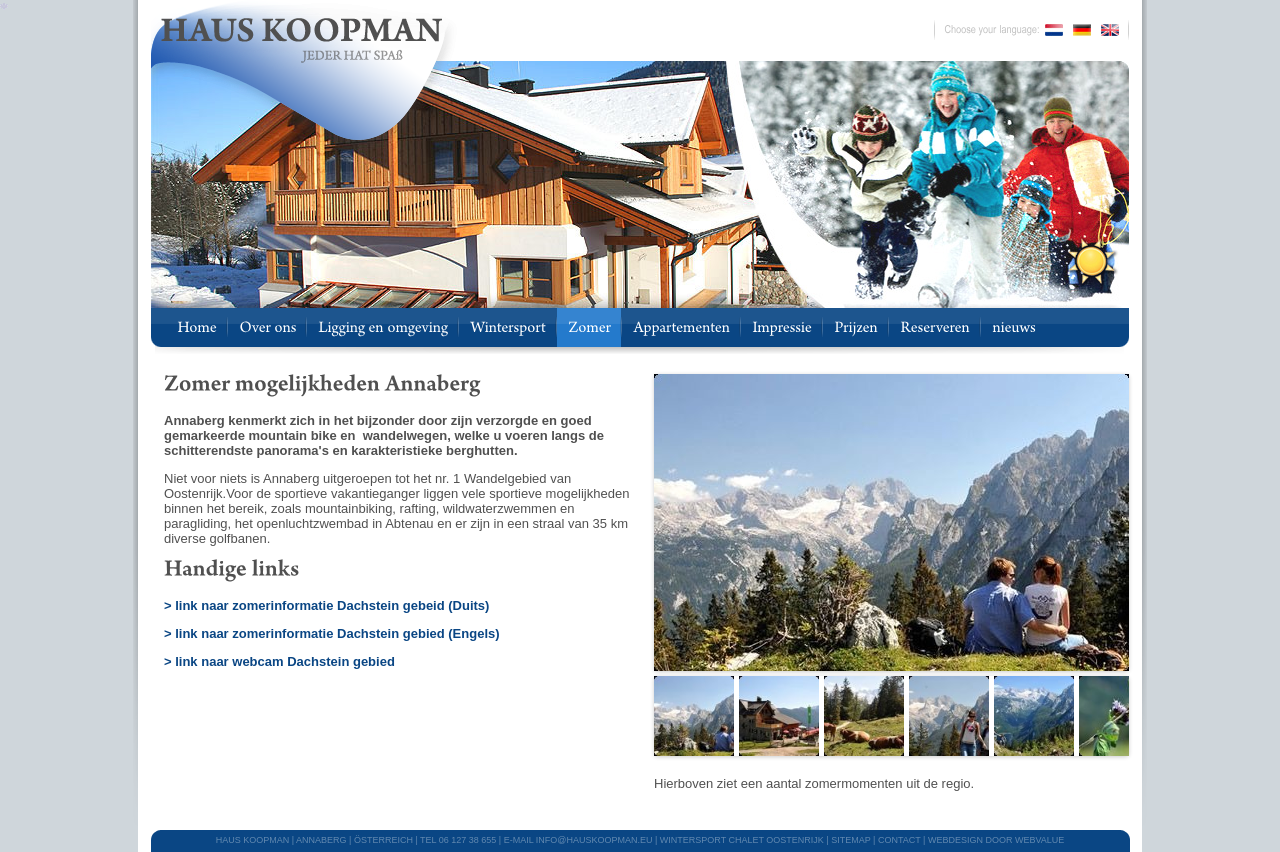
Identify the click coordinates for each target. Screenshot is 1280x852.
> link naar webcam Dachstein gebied (279, 661)
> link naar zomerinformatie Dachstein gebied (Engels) (332, 633)
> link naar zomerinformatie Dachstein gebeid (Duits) (326, 605)
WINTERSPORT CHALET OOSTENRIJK (742, 840)
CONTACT (899, 840)
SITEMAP (850, 840)
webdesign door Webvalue (996, 840)
